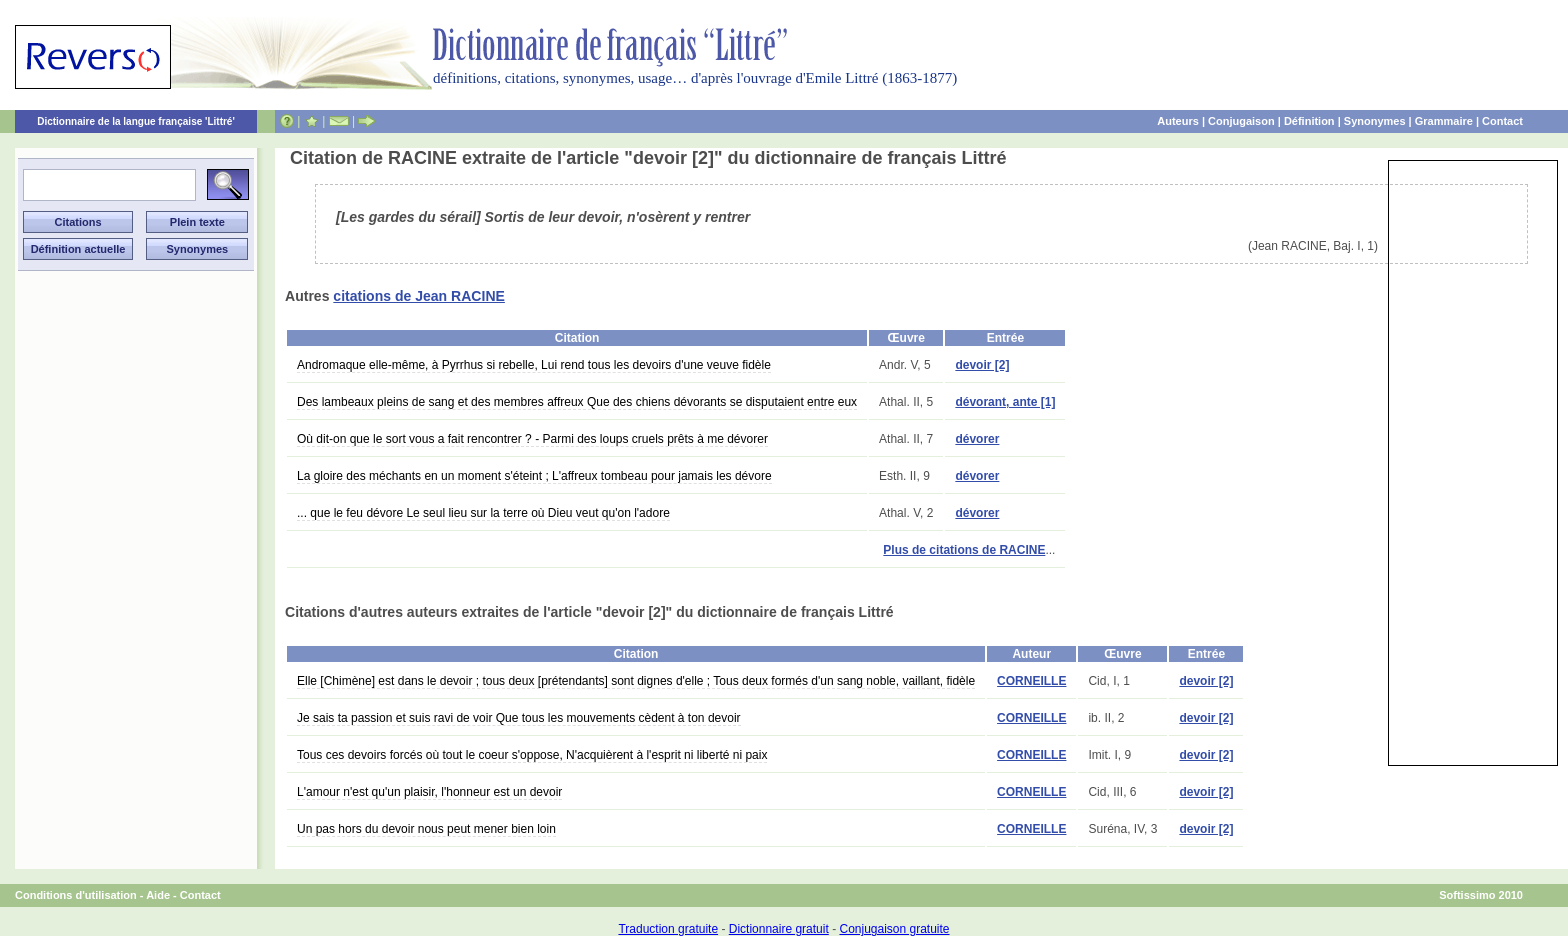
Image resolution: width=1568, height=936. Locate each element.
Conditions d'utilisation (76, 895)
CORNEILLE (1031, 681)
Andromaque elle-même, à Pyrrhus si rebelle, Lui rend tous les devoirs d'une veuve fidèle (534, 365)
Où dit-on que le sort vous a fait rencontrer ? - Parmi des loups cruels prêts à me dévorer (532, 439)
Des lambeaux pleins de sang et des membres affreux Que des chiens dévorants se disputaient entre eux (577, 402)
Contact (1502, 121)
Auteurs (1178, 121)
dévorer (977, 439)
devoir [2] (982, 365)
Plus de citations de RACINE (964, 550)
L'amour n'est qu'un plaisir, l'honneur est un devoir (429, 792)
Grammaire (1444, 121)
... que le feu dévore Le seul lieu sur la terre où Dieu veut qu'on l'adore (483, 513)
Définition (1309, 121)
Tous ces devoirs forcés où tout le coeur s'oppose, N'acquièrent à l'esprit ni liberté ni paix (532, 755)
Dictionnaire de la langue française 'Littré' (136, 121)
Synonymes (1375, 121)
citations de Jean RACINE (419, 296)
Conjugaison (1241, 121)
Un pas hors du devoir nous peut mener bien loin (426, 829)
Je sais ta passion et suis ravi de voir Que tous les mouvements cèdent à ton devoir (519, 718)
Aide (158, 895)
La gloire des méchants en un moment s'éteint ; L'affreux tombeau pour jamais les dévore (534, 476)
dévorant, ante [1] (1005, 402)
